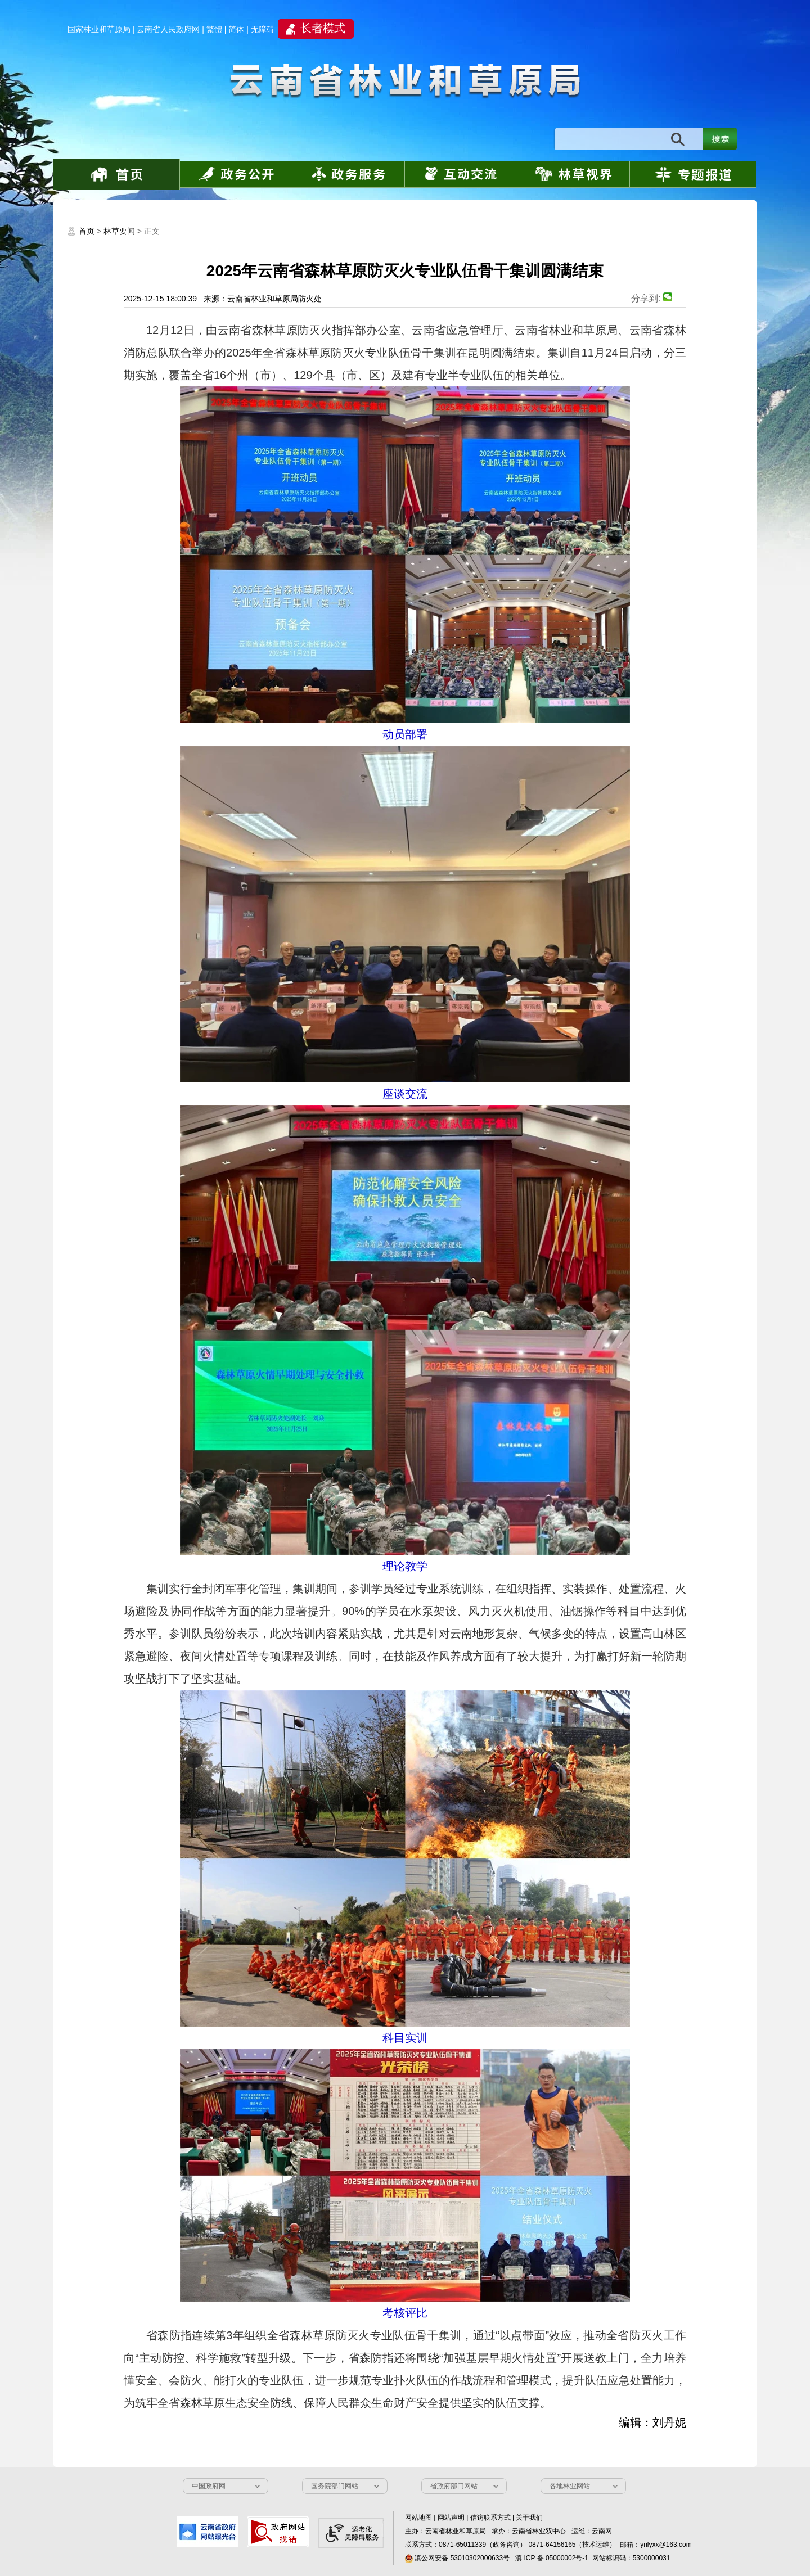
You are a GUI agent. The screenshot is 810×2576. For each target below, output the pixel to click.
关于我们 (529, 2517)
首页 (86, 231)
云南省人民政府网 (168, 29)
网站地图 (418, 2517)
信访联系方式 (490, 2517)
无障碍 (262, 29)
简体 (236, 29)
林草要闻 (119, 231)
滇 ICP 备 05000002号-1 (551, 2558)
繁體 (214, 29)
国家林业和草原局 (99, 29)
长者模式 (322, 28)
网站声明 (451, 2517)
